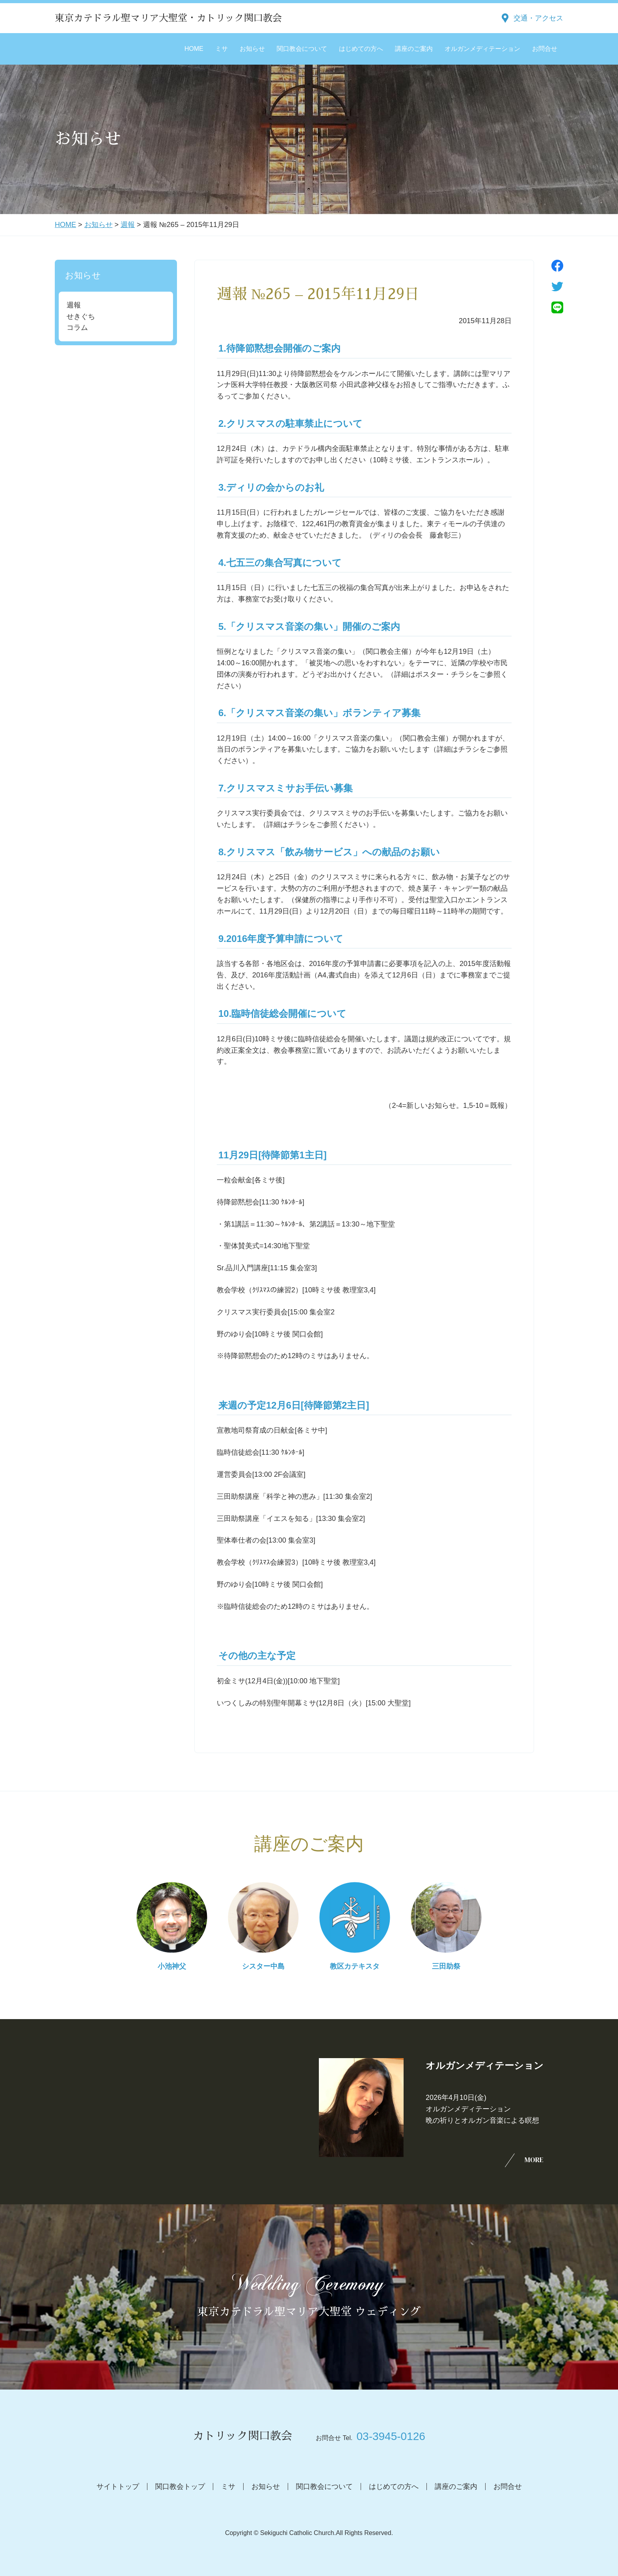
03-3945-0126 (390, 2436)
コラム (77, 327)
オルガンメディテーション (482, 48)
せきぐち (81, 316)
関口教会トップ (180, 2486)
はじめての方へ (361, 48)
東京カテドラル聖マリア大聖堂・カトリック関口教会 (168, 18)
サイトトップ (118, 2486)
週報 (128, 225)
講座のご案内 (414, 48)
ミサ (221, 48)
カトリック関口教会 (242, 2436)
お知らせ (252, 48)
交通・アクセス (538, 18)
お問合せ (544, 48)
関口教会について (302, 48)
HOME (193, 48)
